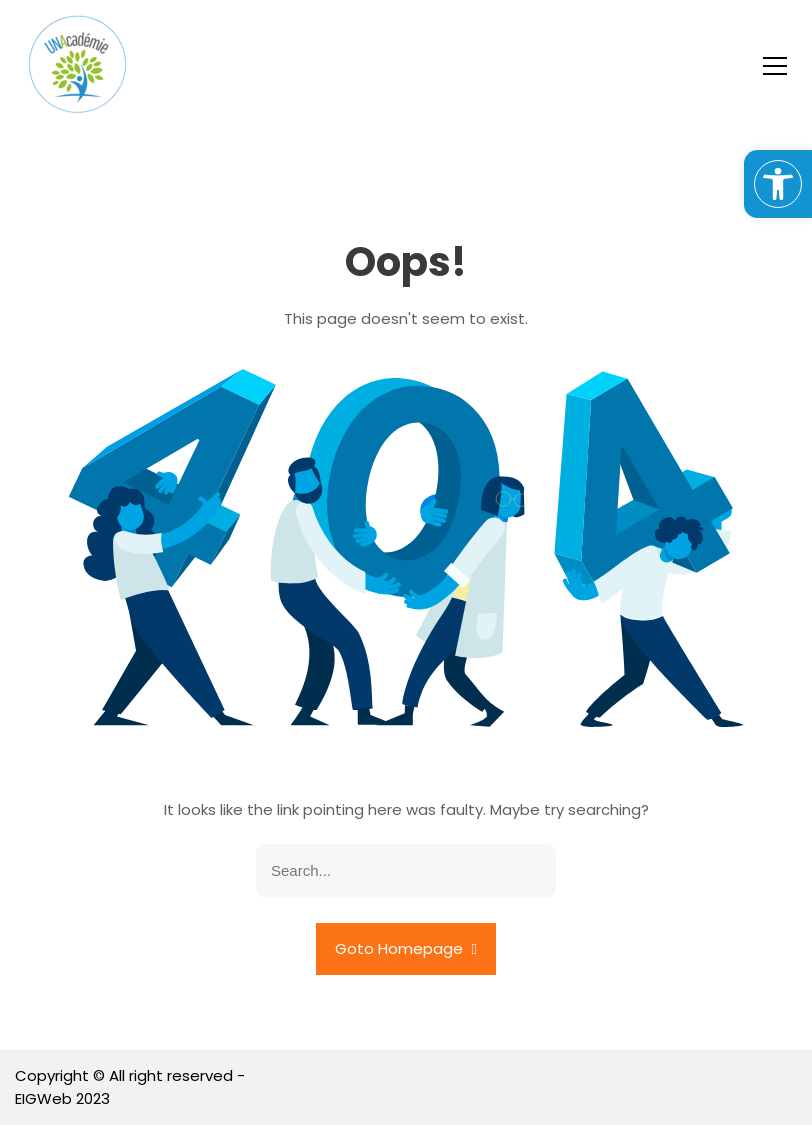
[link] (778, 184)
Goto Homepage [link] (406, 948)
